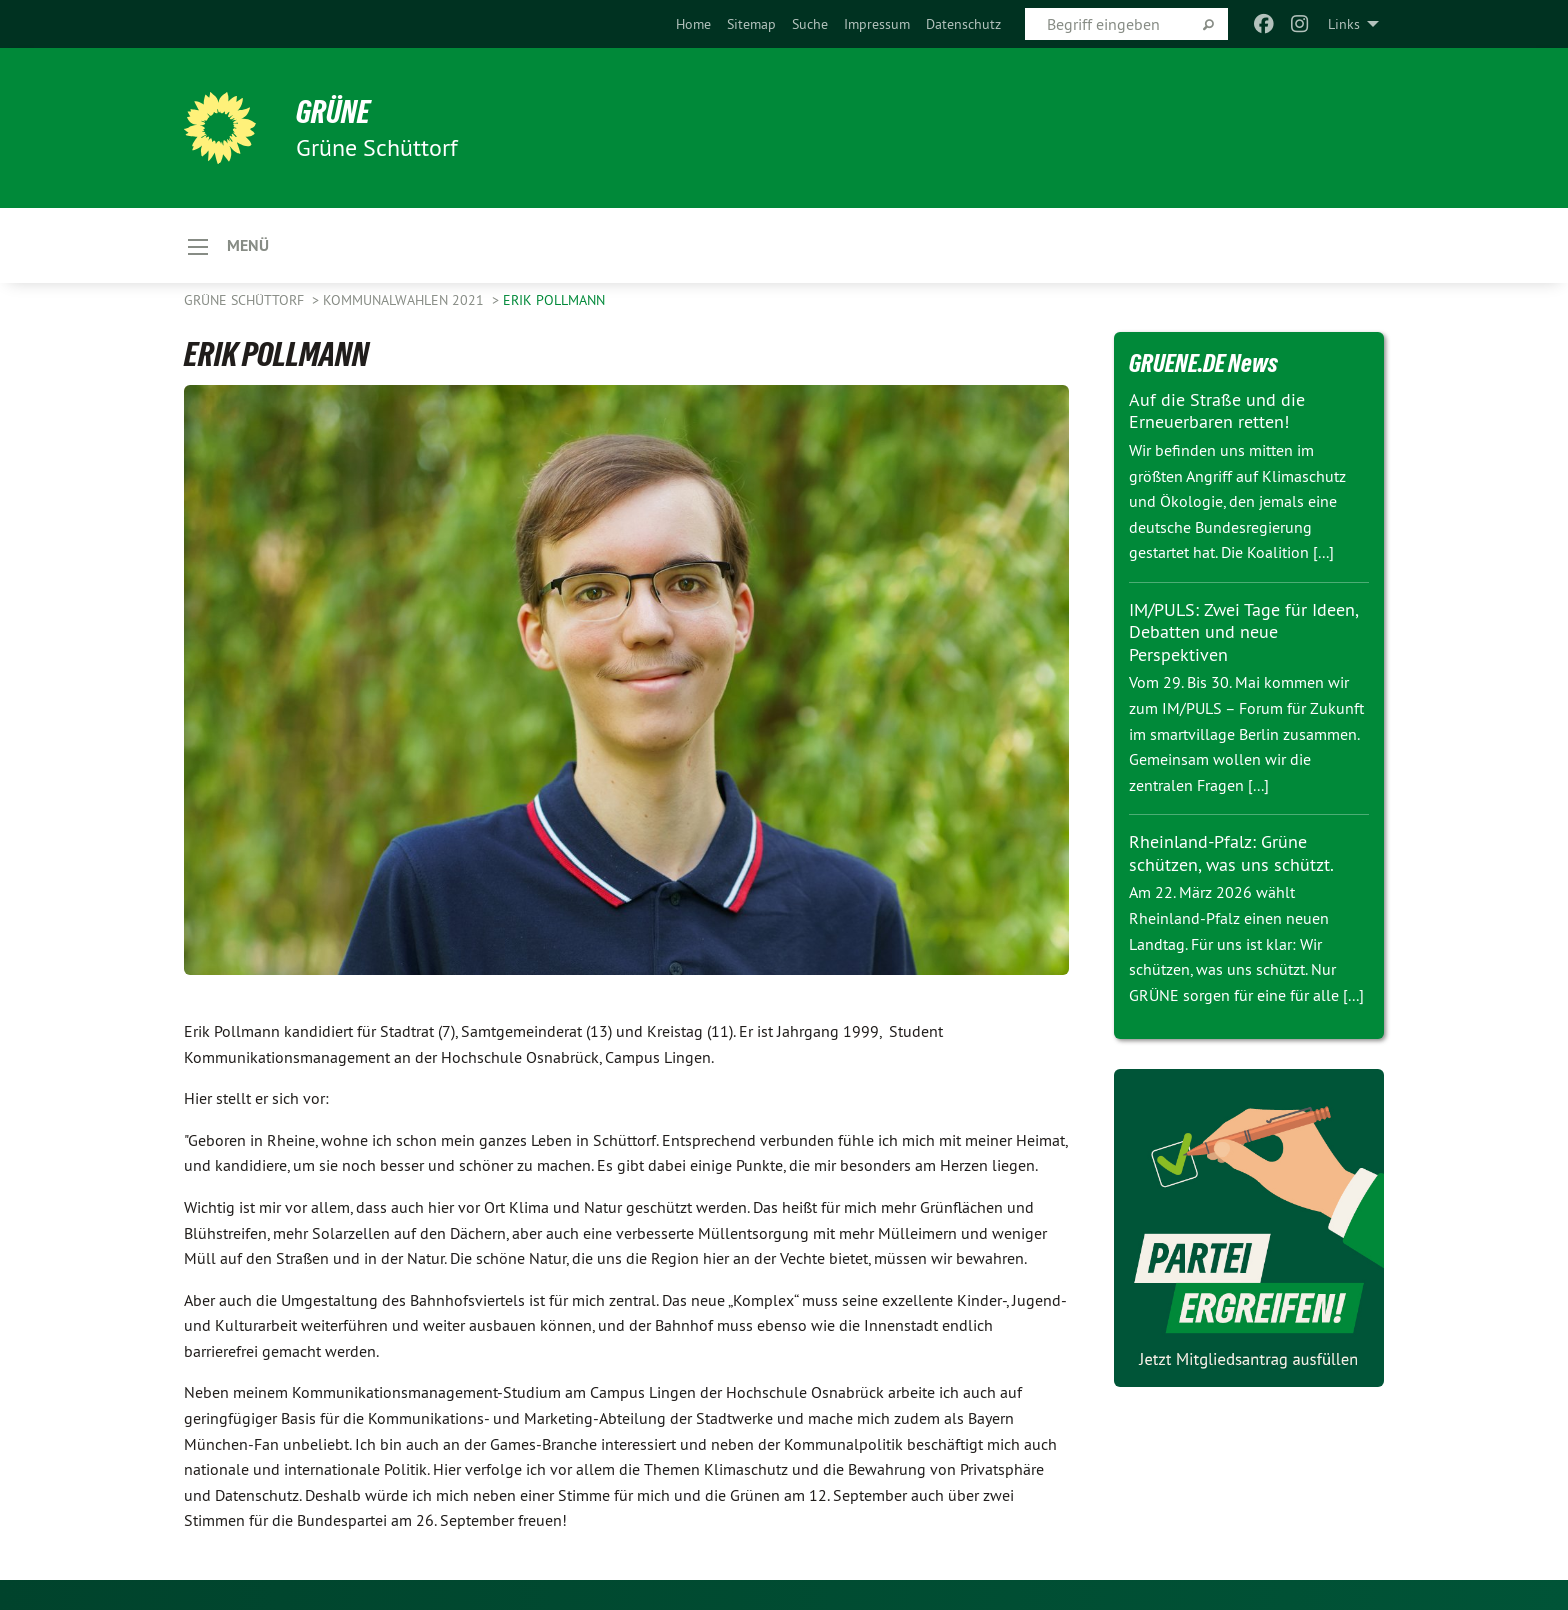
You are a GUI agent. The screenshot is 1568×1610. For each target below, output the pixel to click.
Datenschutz (963, 24)
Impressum (877, 24)
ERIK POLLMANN (554, 300)
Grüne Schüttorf (246, 300)
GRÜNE (333, 112)
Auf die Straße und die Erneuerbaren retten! (1217, 411)
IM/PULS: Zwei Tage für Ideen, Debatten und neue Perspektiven (1243, 632)
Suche (810, 24)
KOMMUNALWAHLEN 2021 (405, 300)
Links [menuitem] (1344, 24)
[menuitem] (693, 24)
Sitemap (751, 24)
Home (693, 24)
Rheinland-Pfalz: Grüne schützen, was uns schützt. (1231, 853)
